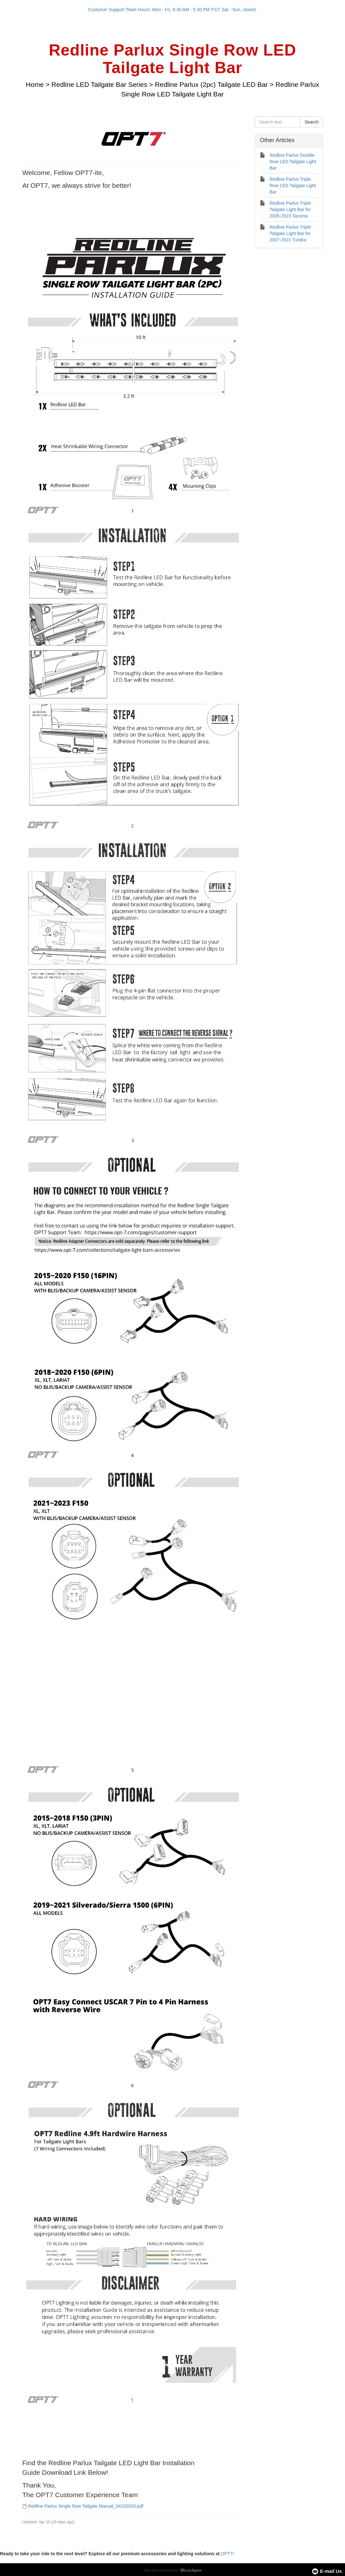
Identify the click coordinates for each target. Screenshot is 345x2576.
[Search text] (278, 122)
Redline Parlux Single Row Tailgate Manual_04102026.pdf (85, 2506)
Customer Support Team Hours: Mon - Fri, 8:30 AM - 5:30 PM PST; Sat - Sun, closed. (172, 9)
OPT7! (227, 2553)
